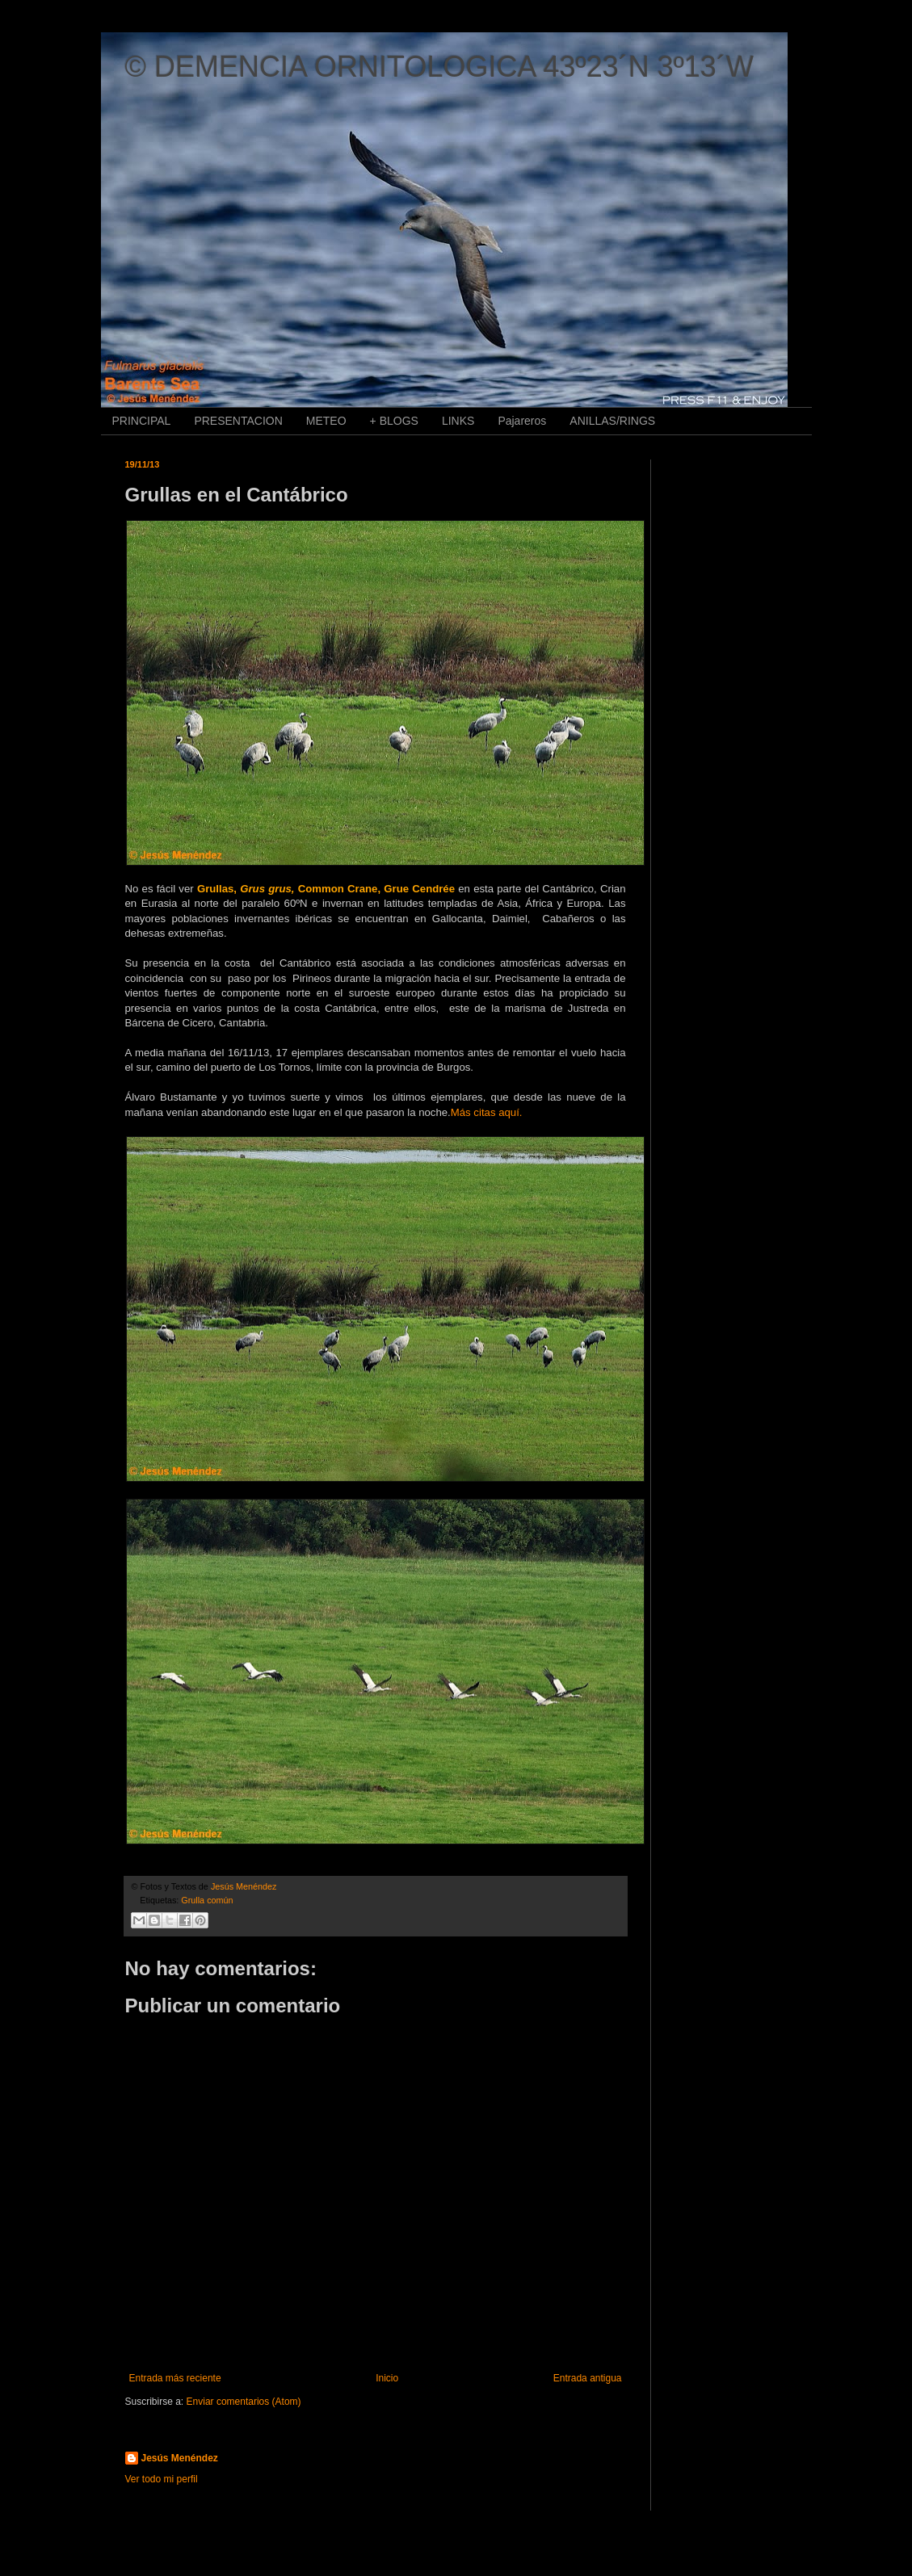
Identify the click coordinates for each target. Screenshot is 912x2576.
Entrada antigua (587, 2378)
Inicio (387, 2378)
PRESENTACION (238, 420)
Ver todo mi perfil (161, 2479)
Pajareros (522, 420)
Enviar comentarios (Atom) (244, 2401)
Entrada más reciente (175, 2378)
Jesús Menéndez (179, 2458)
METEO (326, 420)
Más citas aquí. (487, 1112)
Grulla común (207, 1900)
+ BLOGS (394, 420)
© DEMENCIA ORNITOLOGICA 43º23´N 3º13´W (439, 66)
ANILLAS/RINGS (612, 420)
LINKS (458, 420)
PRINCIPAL (141, 420)
